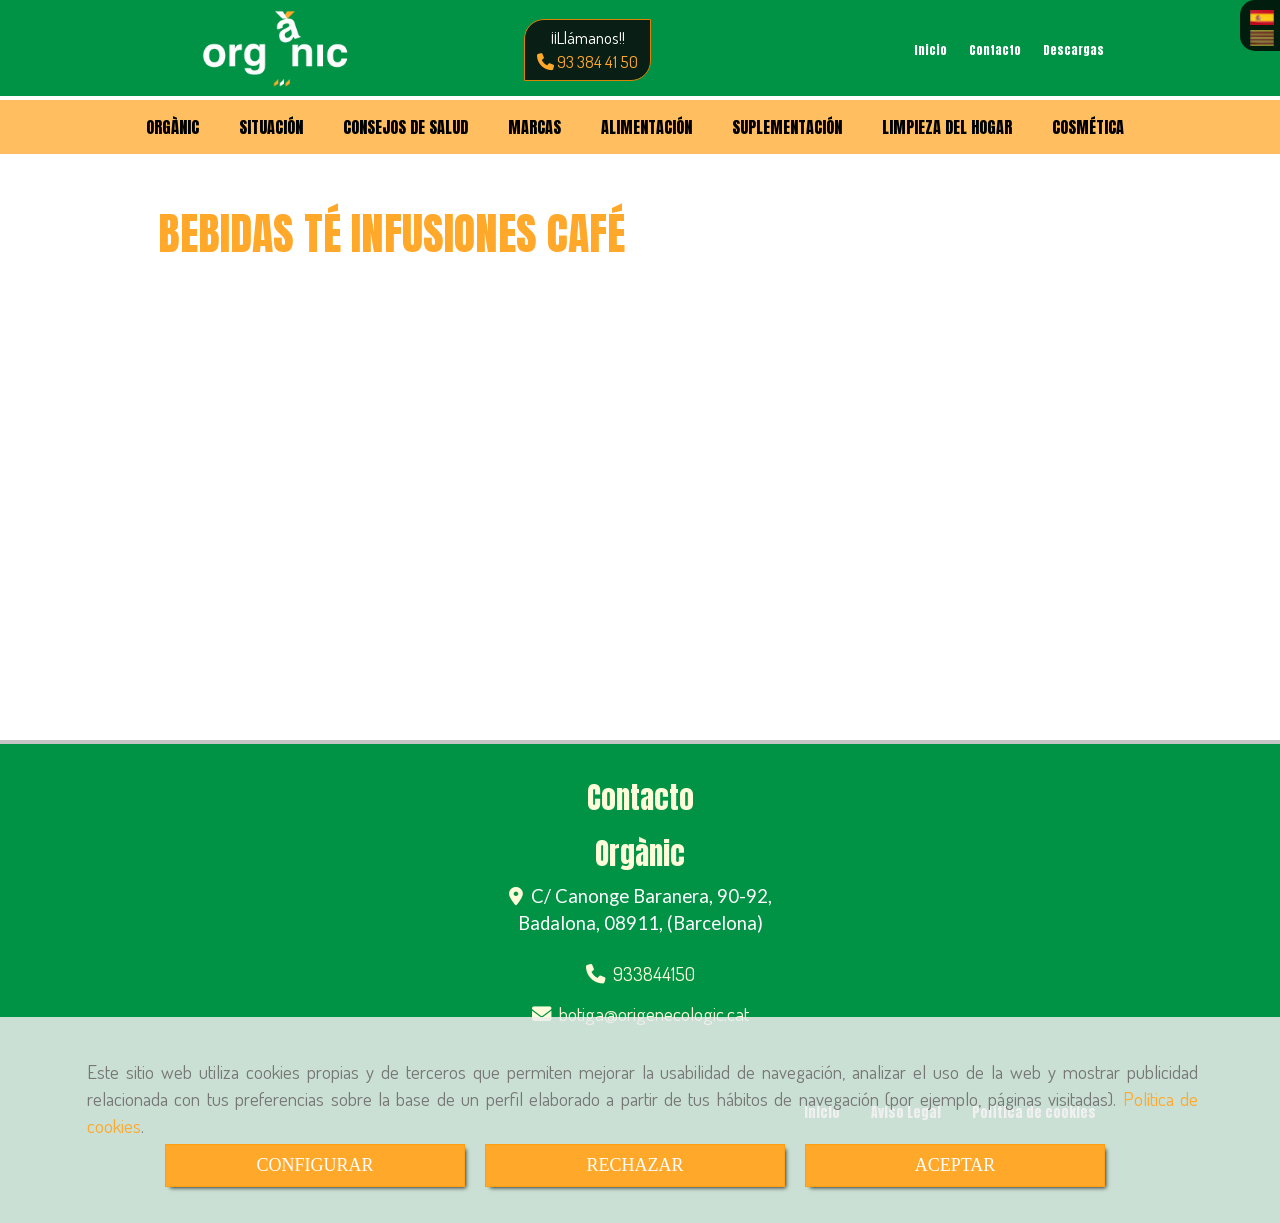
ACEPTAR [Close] (955, 1165)
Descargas (1073, 50)
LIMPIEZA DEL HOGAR (947, 127)
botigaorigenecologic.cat (654, 1013)
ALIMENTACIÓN (646, 127)
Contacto (995, 50)
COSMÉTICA (1088, 127)
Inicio (930, 50)
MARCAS (534, 127)
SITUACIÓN (271, 127)
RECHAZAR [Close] (634, 1165)
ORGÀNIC (172, 127)
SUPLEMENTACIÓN (787, 127)
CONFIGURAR (314, 1165)
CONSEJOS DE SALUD (405, 127)
